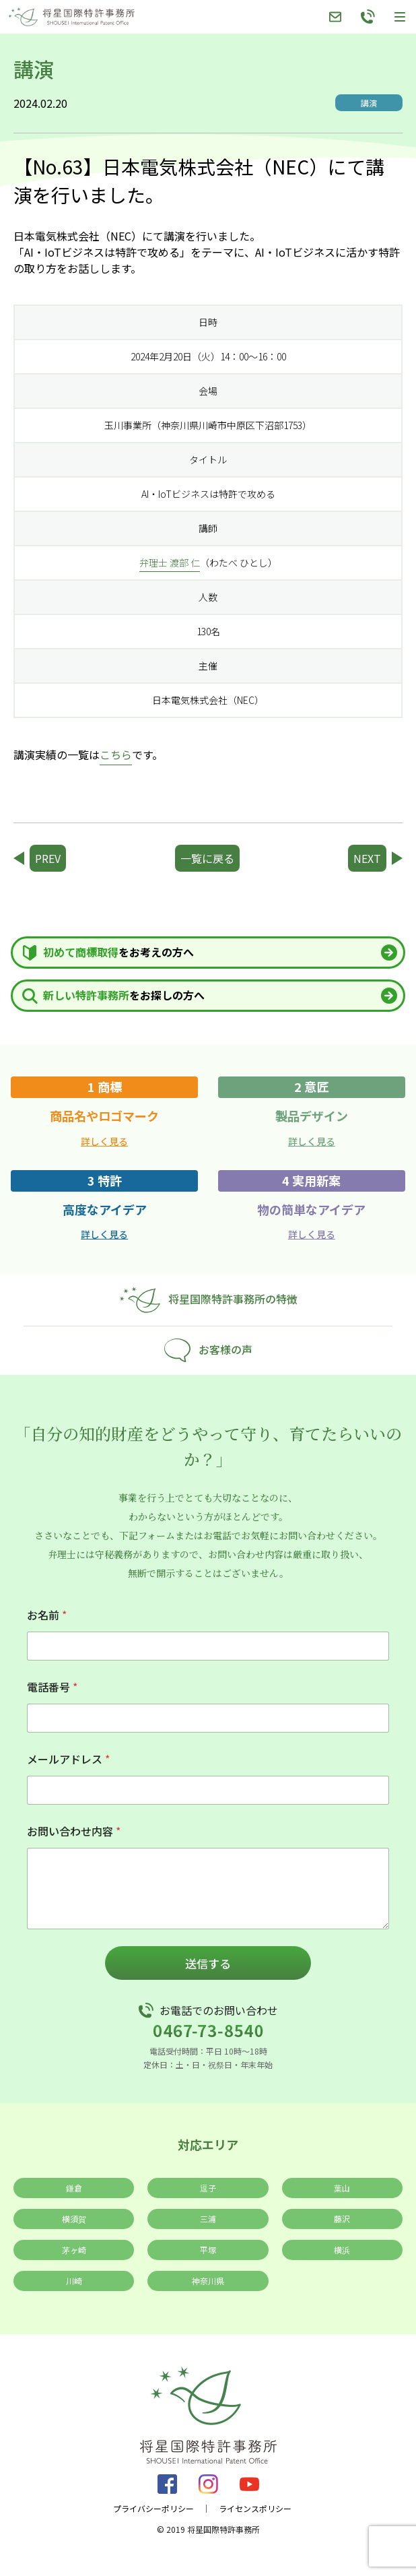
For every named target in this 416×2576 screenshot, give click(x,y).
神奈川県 (208, 2280)
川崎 (74, 2280)
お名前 (47, 1615)
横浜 (342, 2249)
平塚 (208, 2249)
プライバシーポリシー (153, 2509)
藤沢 (342, 2218)
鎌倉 (74, 2187)
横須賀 (74, 2218)
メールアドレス (68, 1759)
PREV (48, 858)
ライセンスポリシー (255, 2509)
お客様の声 (208, 1350)
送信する (208, 1963)
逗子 (208, 2187)
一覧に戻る (207, 858)
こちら (116, 754)
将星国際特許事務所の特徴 (208, 1300)
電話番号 (52, 1687)
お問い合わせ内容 (73, 1831)
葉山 (342, 2187)
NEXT (367, 858)
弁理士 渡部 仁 (169, 562)
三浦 (208, 2218)
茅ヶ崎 (74, 2249)
